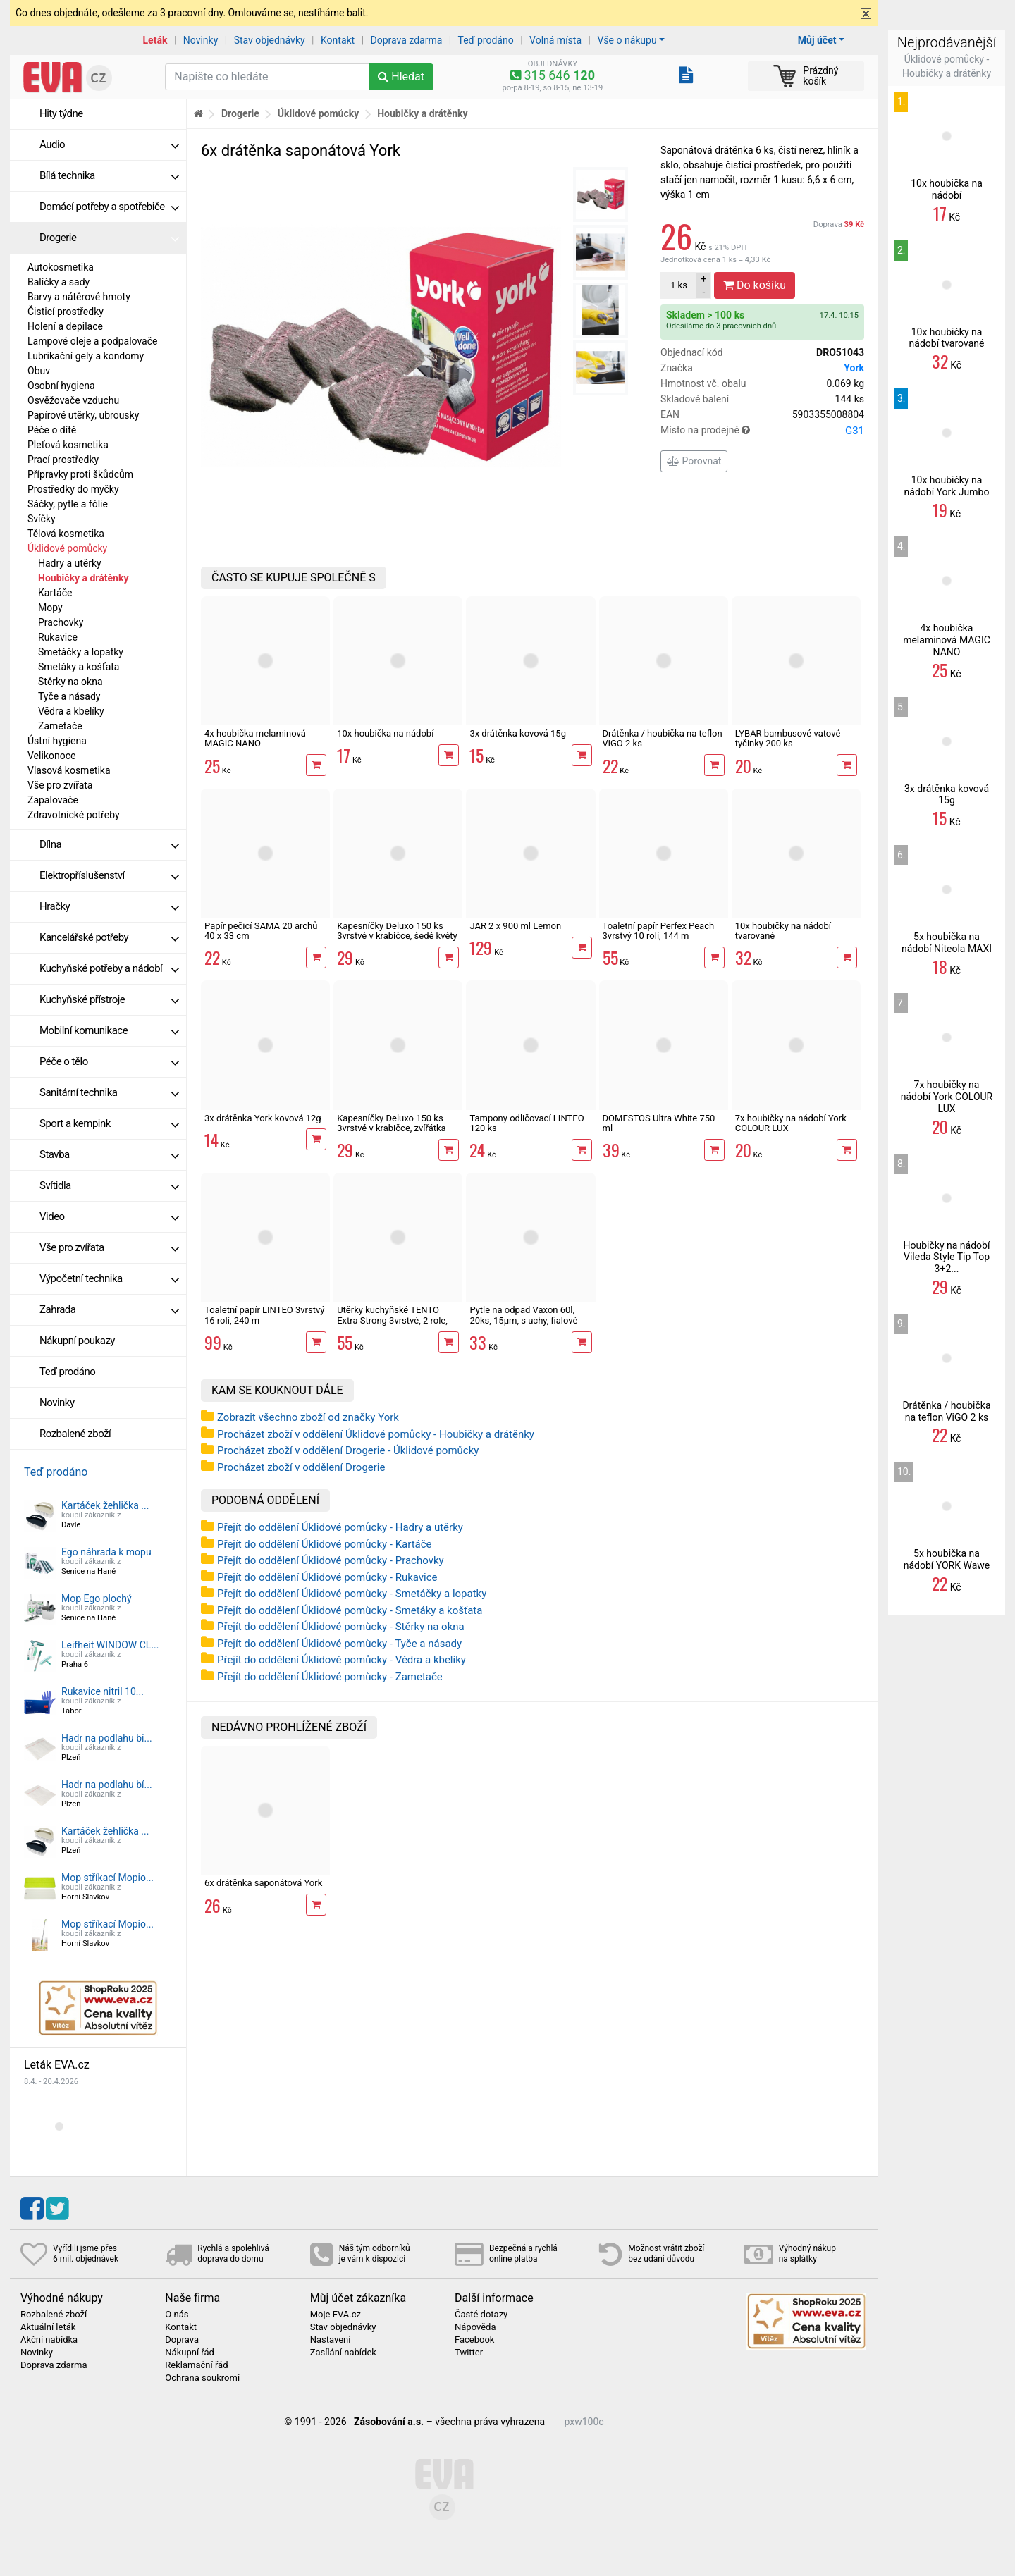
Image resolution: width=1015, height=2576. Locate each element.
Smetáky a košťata (78, 666)
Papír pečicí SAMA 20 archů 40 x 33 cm (260, 930)
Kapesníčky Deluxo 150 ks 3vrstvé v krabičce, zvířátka (391, 1123)
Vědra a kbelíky (71, 711)
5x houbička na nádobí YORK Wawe (947, 1559)
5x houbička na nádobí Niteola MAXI (947, 942)
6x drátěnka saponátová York (263, 1883)
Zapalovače (52, 800)
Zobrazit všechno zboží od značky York (308, 1417)
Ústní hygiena (57, 740)
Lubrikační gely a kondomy (85, 356)
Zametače (60, 726)
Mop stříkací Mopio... (107, 1877)
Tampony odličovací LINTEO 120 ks (526, 1123)
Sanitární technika (109, 1092)
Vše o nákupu (626, 40)
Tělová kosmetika (65, 533)
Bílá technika (109, 175)
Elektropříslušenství (109, 875)
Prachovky (60, 622)
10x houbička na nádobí (385, 733)
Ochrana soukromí (202, 2378)
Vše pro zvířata (59, 785)
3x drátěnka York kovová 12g (262, 1118)
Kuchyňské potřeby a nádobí (109, 968)
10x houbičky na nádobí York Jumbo (947, 486)
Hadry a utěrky (70, 563)
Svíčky (41, 518)
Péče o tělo (109, 1061)
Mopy (50, 607)
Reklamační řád (196, 2365)
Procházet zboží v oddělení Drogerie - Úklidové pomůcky (348, 1450)
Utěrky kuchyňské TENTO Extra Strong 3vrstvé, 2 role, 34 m (392, 1320)
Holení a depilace (65, 326)
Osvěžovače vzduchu (73, 400)
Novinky (201, 40)
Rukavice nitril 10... (102, 1691)
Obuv (38, 370)
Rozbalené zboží (75, 1433)
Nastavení (330, 2340)
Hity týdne (61, 113)
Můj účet (817, 40)
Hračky (109, 906)
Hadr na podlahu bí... (106, 1738)
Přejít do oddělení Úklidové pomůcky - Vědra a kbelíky (341, 1659)
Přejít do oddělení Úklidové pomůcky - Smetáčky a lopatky (351, 1593)
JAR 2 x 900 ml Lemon (515, 925)
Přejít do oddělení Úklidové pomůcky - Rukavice (327, 1577)
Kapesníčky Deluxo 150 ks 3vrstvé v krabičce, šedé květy (397, 930)
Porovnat (694, 461)
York (854, 368)
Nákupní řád (189, 2353)
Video (109, 1216)
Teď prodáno (485, 40)
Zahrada (109, 1309)
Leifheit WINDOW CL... (110, 1645)
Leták (155, 40)
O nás (176, 2314)
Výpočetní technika (109, 1278)
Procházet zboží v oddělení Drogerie (301, 1467)
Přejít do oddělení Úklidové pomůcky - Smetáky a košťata (349, 1610)
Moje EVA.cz (335, 2314)
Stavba (109, 1154)
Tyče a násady (69, 696)
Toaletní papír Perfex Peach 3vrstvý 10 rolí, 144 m (659, 930)
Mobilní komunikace (109, 1030)
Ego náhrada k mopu (106, 1552)
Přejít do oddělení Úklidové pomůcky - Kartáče (324, 1544)
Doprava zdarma (407, 40)
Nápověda (475, 2327)
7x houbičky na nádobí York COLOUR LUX (791, 1123)
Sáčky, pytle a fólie (67, 504)
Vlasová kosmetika (69, 770)
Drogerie (109, 237)
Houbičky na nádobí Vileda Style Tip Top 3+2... (947, 1257)
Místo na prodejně (762, 430)
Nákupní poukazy (77, 1340)
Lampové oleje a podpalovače (92, 341)
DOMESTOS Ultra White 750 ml (659, 1123)
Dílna (109, 844)
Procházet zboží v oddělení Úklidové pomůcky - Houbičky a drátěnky (375, 1434)
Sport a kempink (109, 1123)
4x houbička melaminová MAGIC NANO (255, 738)
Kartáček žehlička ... (105, 1505)
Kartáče (55, 592)
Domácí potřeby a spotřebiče (109, 206)
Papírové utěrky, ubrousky (83, 415)
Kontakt (338, 40)
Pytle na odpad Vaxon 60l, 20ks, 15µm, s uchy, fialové (523, 1315)
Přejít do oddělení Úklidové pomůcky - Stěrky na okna (341, 1626)
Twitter (469, 2353)
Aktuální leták (47, 2327)
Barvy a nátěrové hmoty (78, 296)
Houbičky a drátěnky (83, 578)
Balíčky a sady (58, 282)
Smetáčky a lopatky (80, 652)
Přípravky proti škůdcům (80, 474)
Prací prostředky (63, 459)
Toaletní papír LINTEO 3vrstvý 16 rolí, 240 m (264, 1315)
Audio (109, 144)
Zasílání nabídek (343, 2353)
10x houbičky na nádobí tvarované (783, 930)
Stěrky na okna (70, 681)
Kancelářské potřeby (109, 937)
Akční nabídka (49, 2340)
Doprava (838, 224)
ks (678, 285)
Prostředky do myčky (73, 489)
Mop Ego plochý (96, 1598)
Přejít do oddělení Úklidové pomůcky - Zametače (330, 1676)
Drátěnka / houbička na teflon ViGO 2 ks (662, 738)
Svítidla (109, 1185)
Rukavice (58, 637)
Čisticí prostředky (65, 311)
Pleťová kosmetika (68, 444)
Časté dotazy (481, 2314)
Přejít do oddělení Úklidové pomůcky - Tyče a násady (339, 1643)
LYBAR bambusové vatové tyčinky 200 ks (788, 738)
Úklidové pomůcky (67, 548)
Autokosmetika (60, 267)
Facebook (474, 2340)
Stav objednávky (269, 40)
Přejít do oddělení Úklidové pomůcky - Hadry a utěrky (340, 1527)
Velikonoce (51, 755)
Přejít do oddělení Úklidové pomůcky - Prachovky (330, 1560)
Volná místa (555, 40)
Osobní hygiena (61, 385)
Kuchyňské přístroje (109, 999)
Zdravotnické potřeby (73, 814)
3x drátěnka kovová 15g (517, 733)
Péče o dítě (51, 430)
